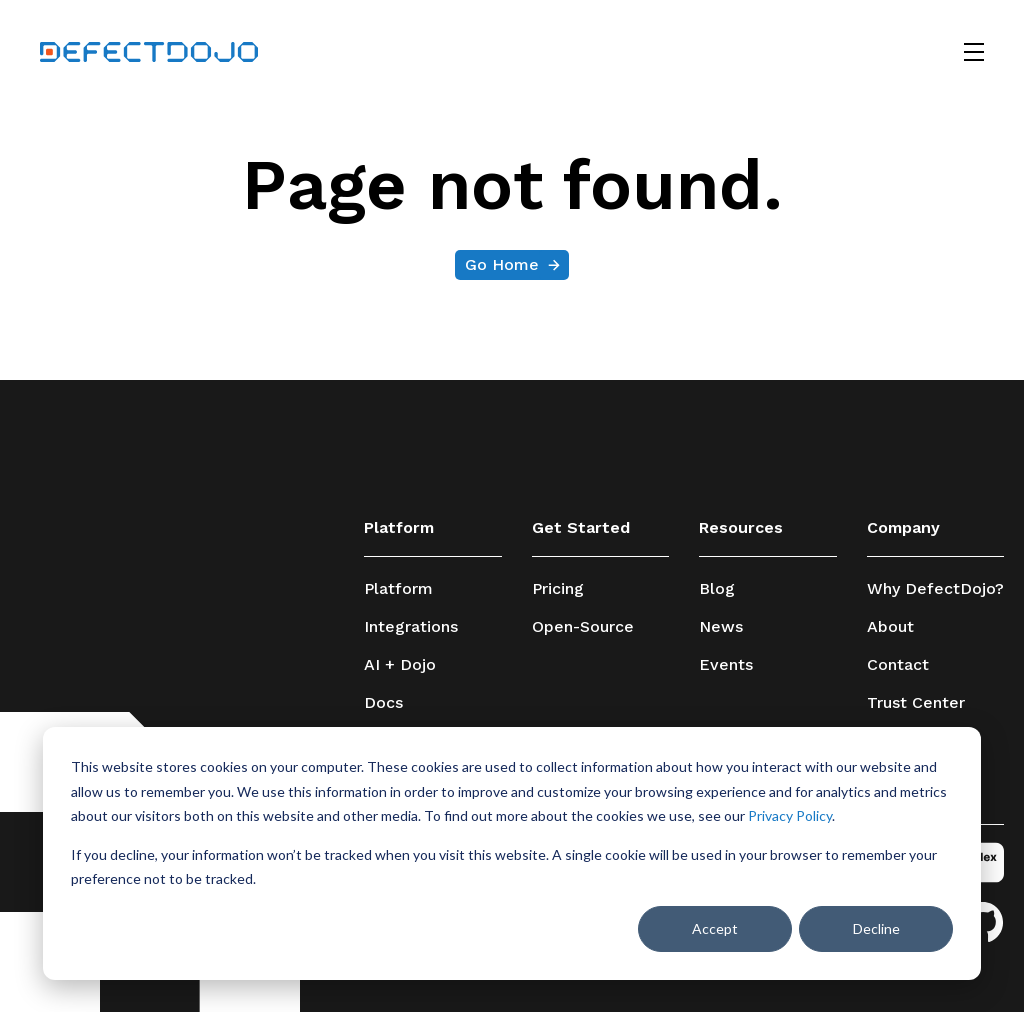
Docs (383, 703)
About (890, 627)
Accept (715, 928)
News (721, 627)
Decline (876, 928)
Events (726, 665)
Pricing (558, 589)
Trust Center (916, 703)
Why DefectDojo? (935, 589)
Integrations (411, 627)
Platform (398, 589)
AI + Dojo (400, 665)
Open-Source (583, 627)
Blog (717, 589)
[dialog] (512, 853)
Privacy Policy (790, 815)
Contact (898, 665)
